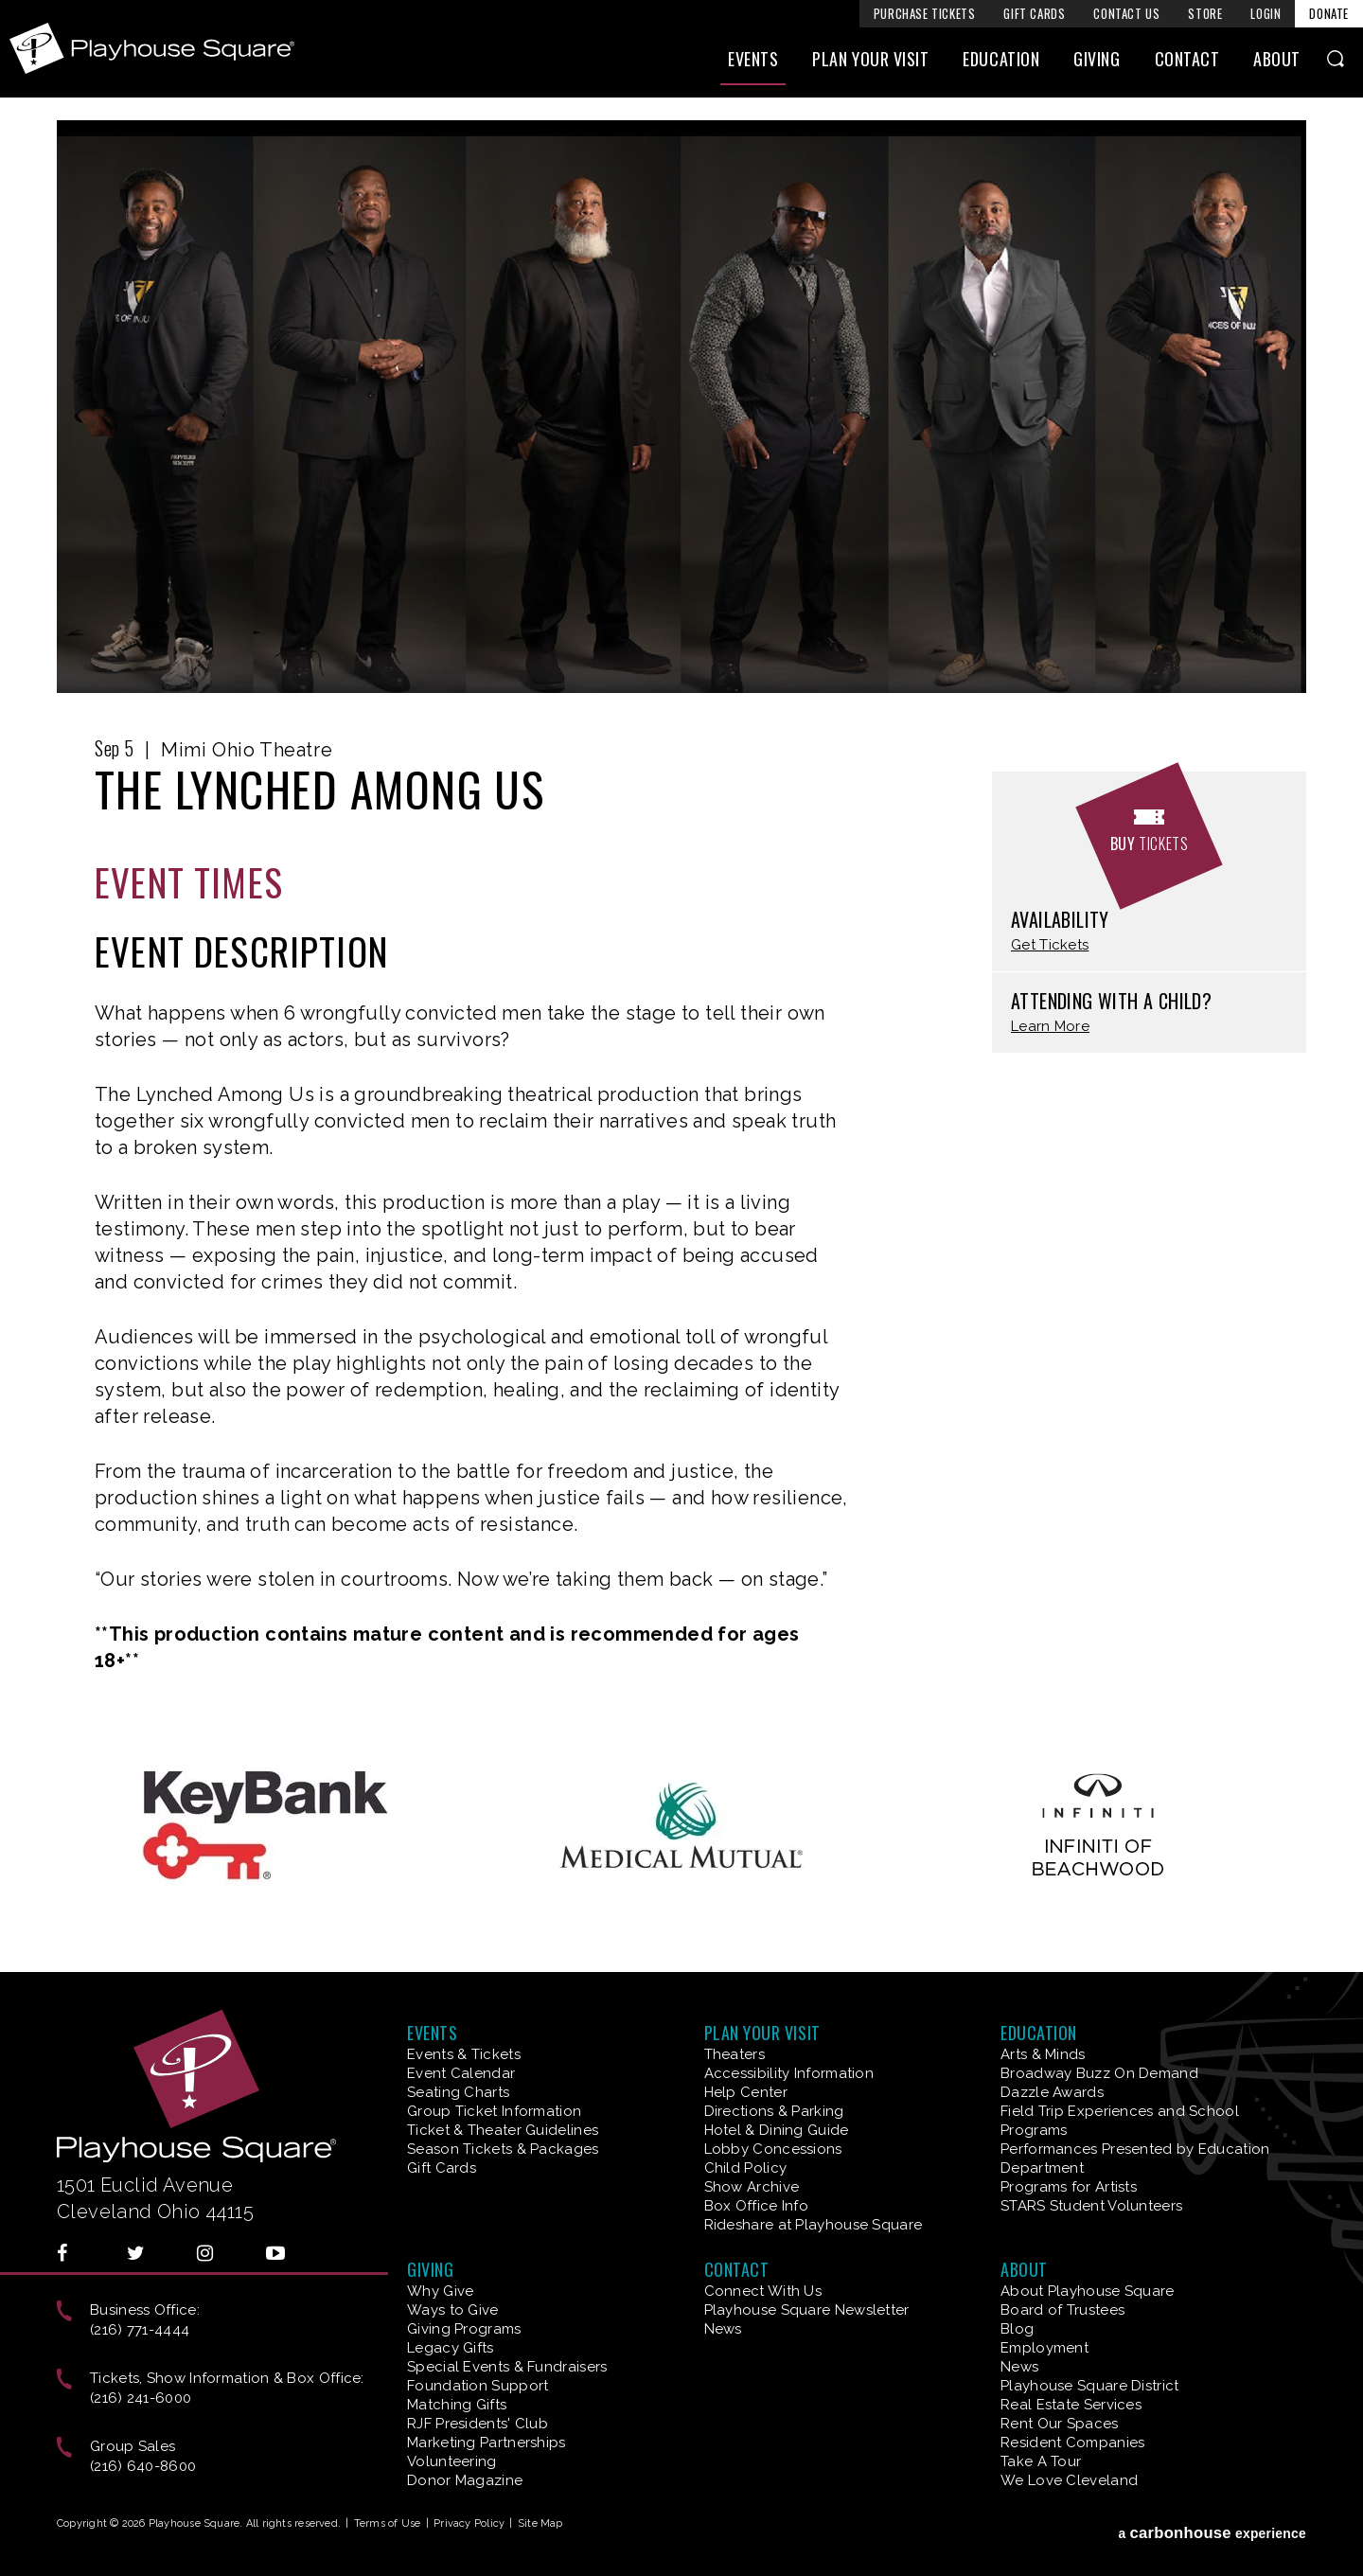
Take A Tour (1040, 2461)
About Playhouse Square (1087, 2291)
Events (753, 63)
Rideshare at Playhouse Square (813, 2224)
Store (1205, 13)
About (1277, 63)
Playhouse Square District (1089, 2385)
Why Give (440, 2291)
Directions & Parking (774, 2111)
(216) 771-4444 (139, 2329)
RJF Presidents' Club (477, 2423)
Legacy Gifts (450, 2347)
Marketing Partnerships (486, 2442)
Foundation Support (477, 2385)
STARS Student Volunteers (1091, 2205)
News (723, 2328)
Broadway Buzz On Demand (1099, 2073)
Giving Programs (464, 2328)
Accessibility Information (789, 2073)
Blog (1017, 2328)
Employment (1044, 2347)
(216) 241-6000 (140, 2398)
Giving (1096, 63)
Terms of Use (387, 2523)
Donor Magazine (464, 2480)
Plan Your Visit (870, 63)
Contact (1187, 63)
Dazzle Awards (1052, 2092)
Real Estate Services (1071, 2404)
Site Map (540, 2523)
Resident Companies (1072, 2442)
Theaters (734, 2054)
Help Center (746, 2092)
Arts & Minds (1043, 2054)
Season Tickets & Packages (503, 2149)
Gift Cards (1034, 13)
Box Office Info (756, 2205)
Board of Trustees (1062, 2309)
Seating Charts (458, 2092)
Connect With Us (763, 2291)
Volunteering (452, 2461)
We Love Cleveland (1069, 2480)
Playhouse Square (158, 50)
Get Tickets (1050, 945)
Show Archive (752, 2186)
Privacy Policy (469, 2523)
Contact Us (1126, 13)
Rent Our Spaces (1059, 2423)
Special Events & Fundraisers (507, 2366)
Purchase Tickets (925, 13)
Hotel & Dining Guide (776, 2130)
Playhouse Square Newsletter (807, 2309)
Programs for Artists (1068, 2186)
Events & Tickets (464, 2054)
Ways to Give (453, 2309)
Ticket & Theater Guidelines (502, 2130)
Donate (1329, 13)
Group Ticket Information (494, 2111)
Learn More (1050, 1027)
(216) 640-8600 (143, 2466)
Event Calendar (461, 2073)
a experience (1212, 2527)
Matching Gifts (456, 2404)
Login (1265, 13)
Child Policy (746, 2167)
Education (1001, 63)
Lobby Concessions (773, 2149)
